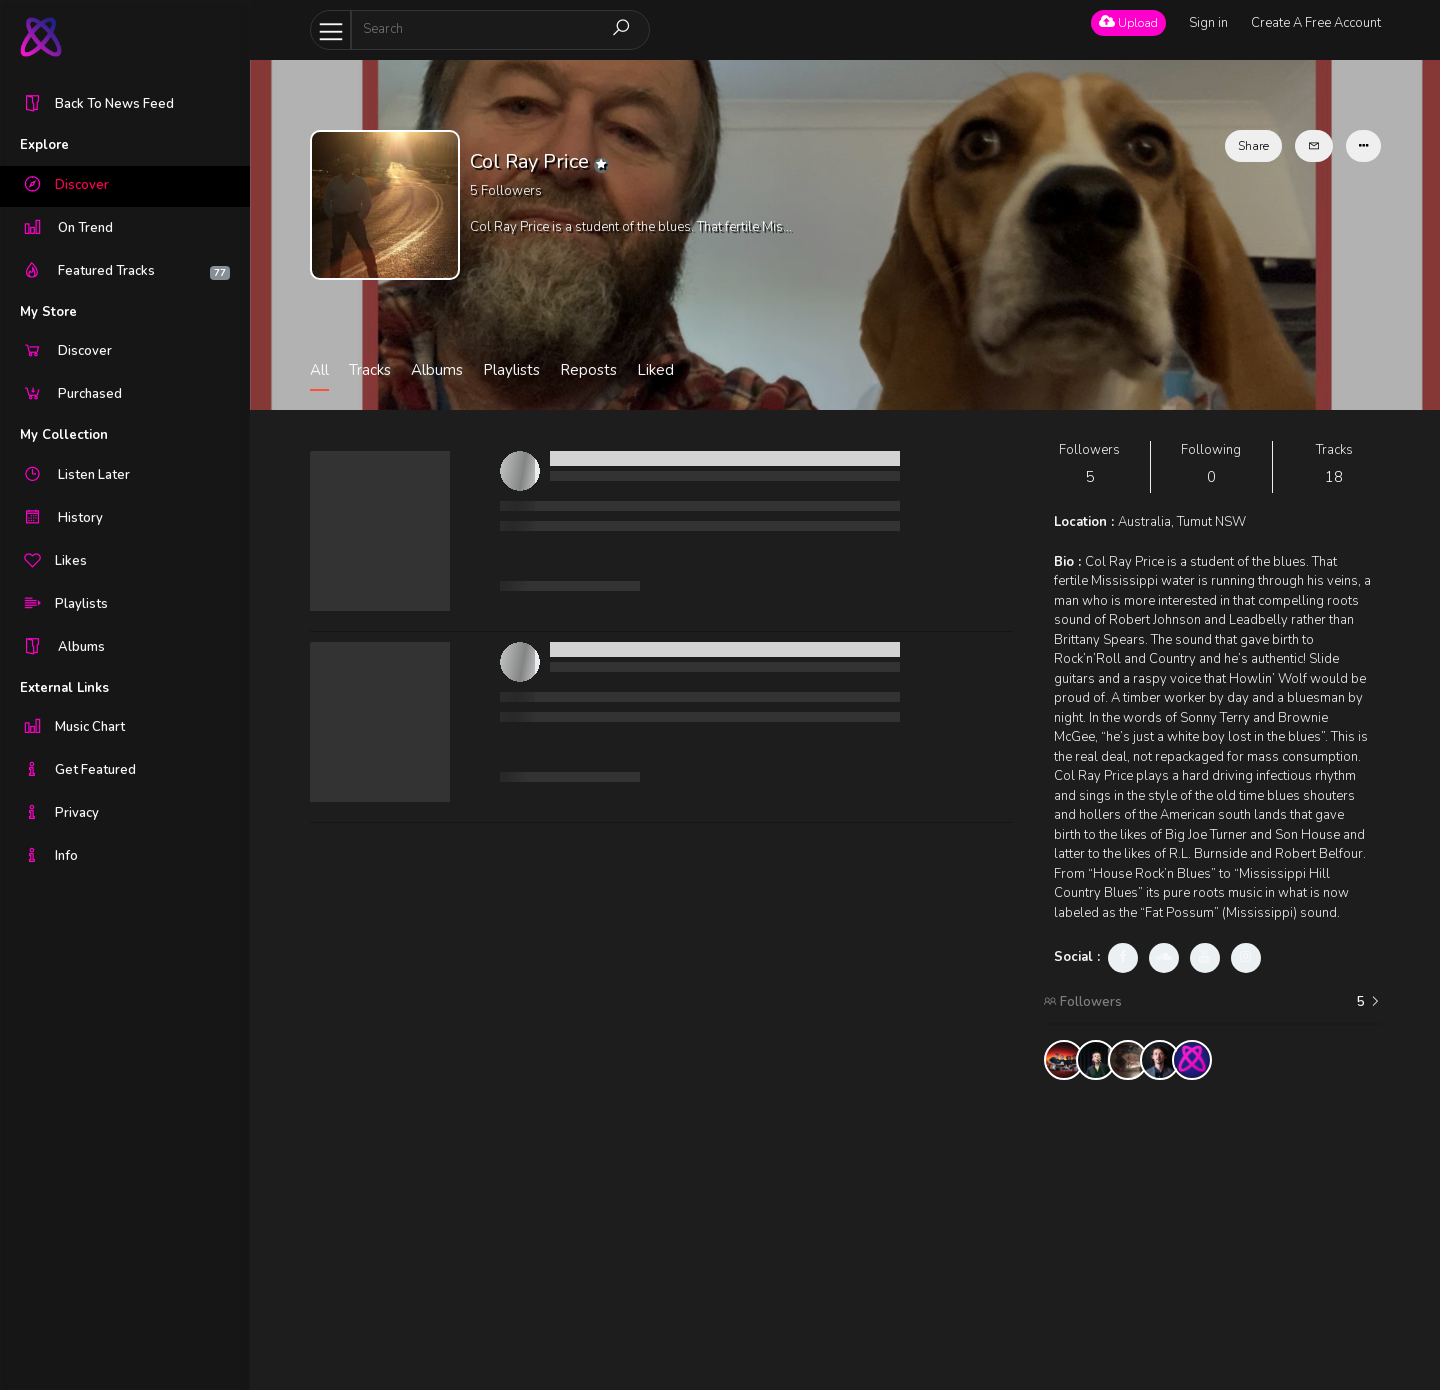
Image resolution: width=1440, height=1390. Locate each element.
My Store (48, 312)
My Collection (64, 435)
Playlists (511, 370)
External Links (64, 688)
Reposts (588, 370)
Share (1253, 146)
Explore (44, 145)
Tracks (370, 370)
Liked (655, 370)
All (319, 370)
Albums (437, 370)
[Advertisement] (1212, 1235)
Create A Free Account (1316, 23)
